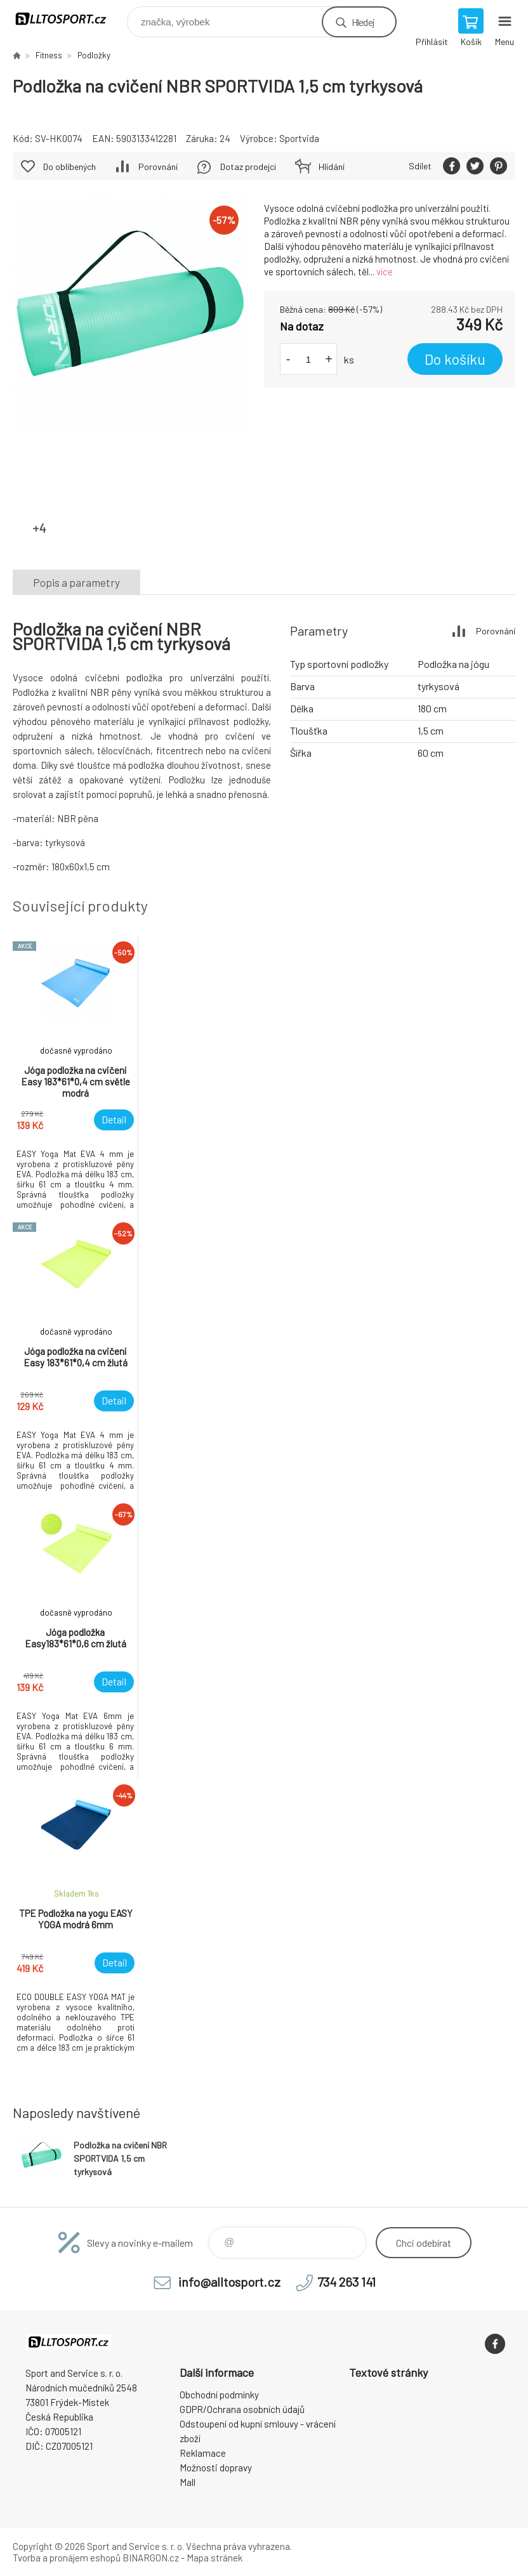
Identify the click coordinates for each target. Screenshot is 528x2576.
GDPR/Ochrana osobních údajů (242, 2409)
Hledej (363, 22)
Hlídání (332, 166)
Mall (187, 2482)
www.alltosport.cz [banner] (69, 18)
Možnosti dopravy (216, 2467)
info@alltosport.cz (229, 2281)
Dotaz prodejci (248, 166)
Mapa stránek (214, 2557)
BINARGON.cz (150, 2557)
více (384, 271)
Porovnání (158, 166)
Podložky (93, 55)
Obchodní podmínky (219, 2394)
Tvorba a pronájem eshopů (67, 2557)
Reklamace (203, 2453)
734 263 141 (346, 2281)
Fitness (49, 55)
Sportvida (299, 138)
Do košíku (455, 359)
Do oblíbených (69, 166)
